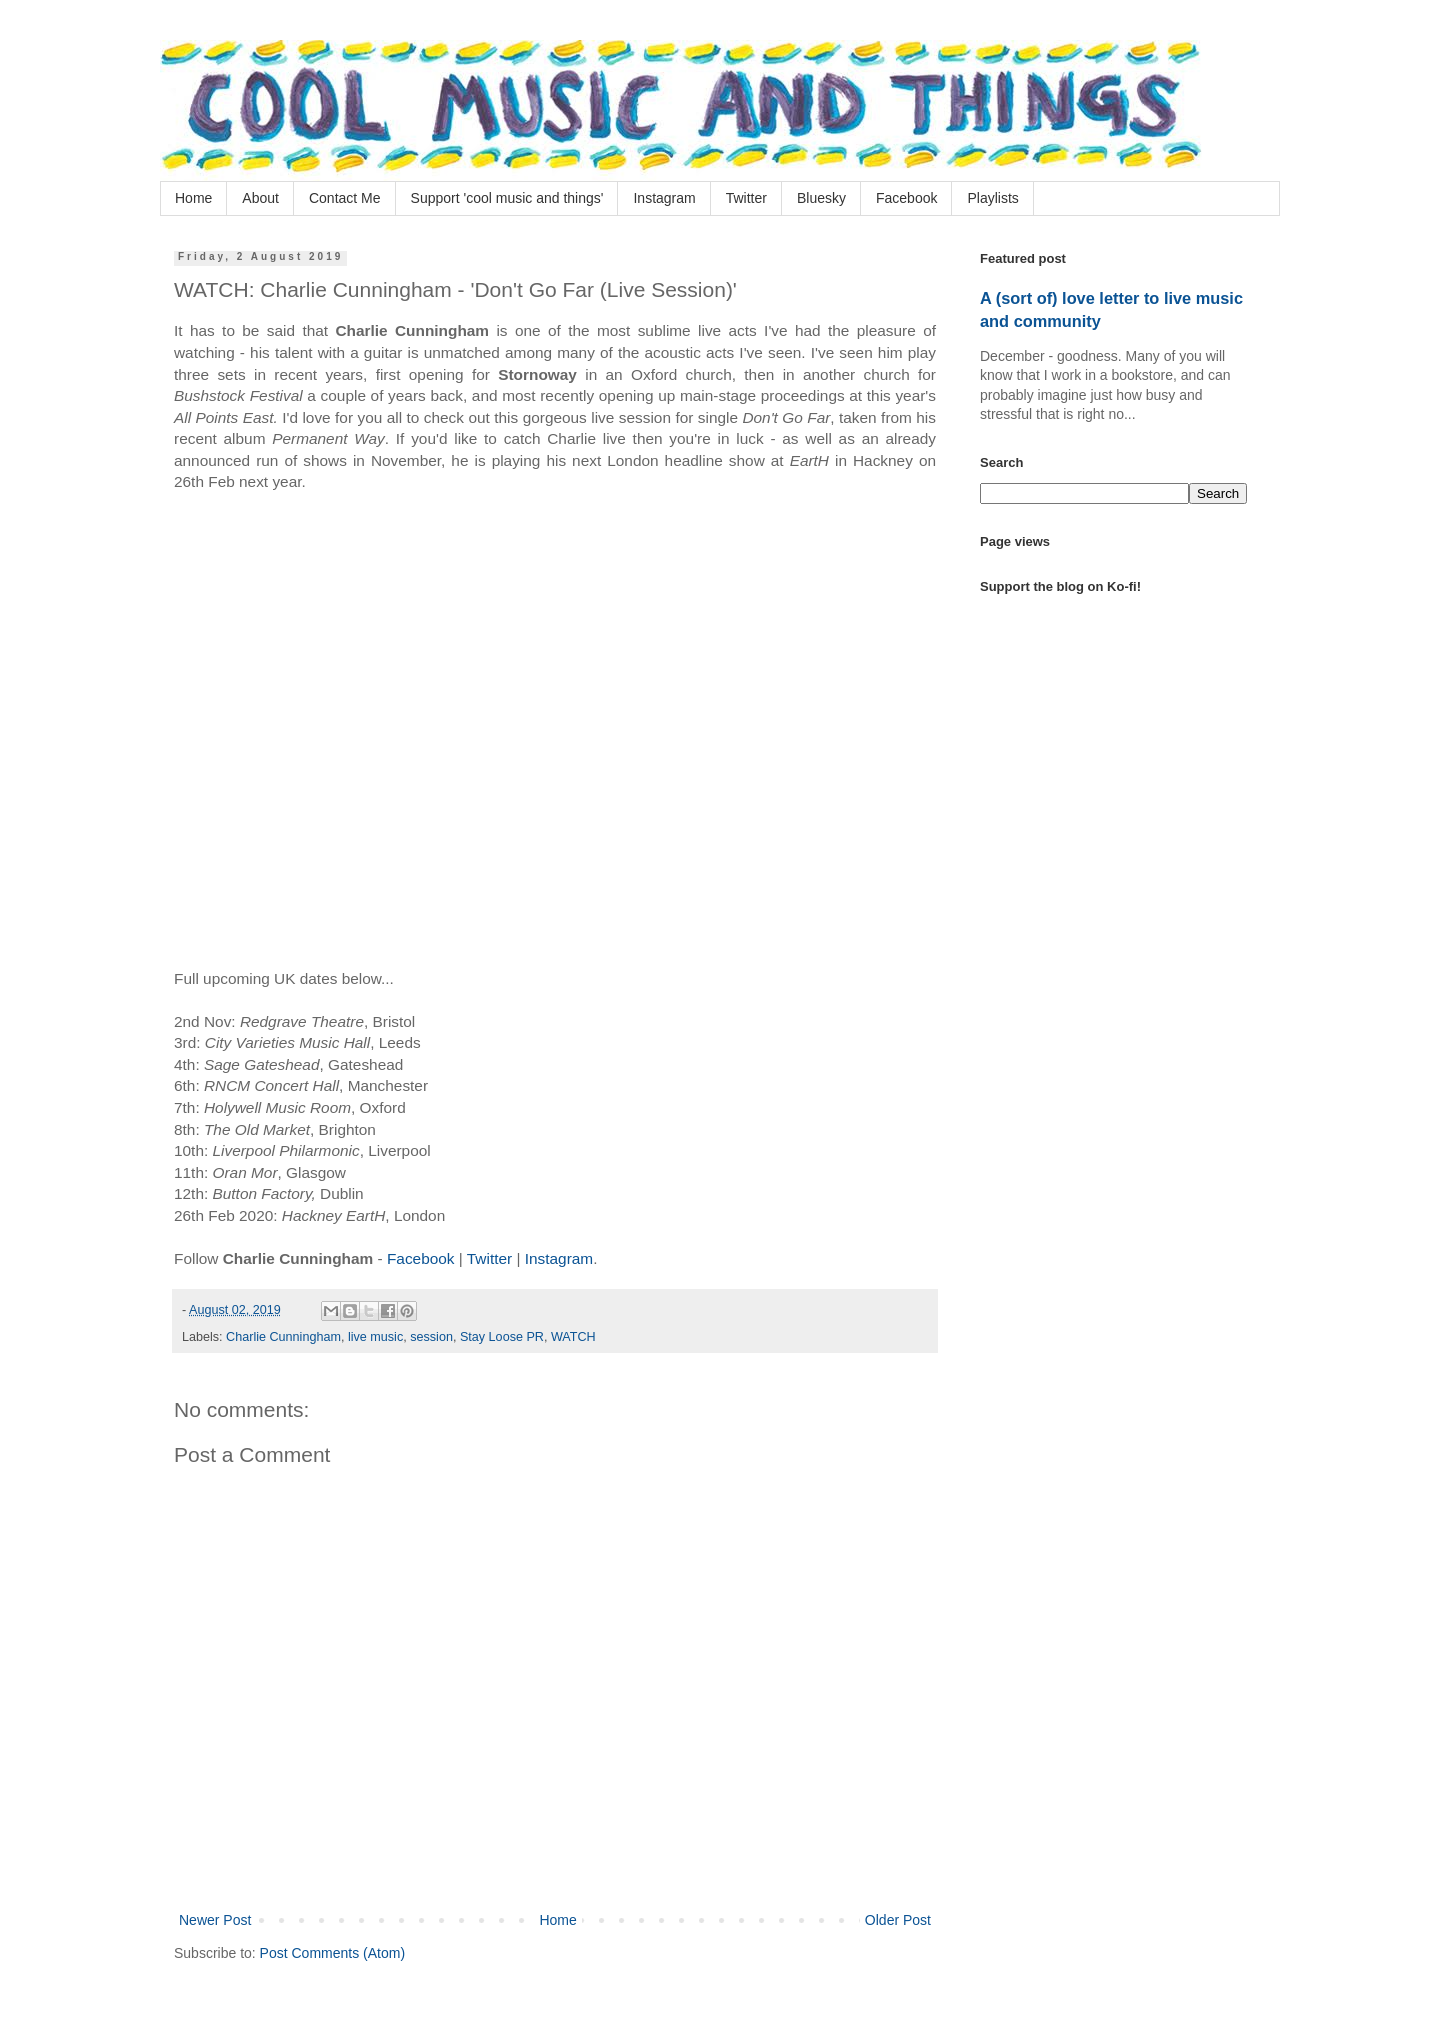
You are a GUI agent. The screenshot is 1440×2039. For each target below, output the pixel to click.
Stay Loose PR (502, 1337)
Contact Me (345, 198)
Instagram (664, 198)
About (260, 198)
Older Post (898, 1920)
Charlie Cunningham (283, 1337)
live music (375, 1337)
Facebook (906, 198)
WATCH (573, 1337)
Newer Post (215, 1920)
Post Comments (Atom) (332, 1953)
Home (193, 198)
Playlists (992, 198)
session (431, 1337)
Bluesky (821, 198)
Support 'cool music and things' (507, 198)
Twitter (746, 198)
